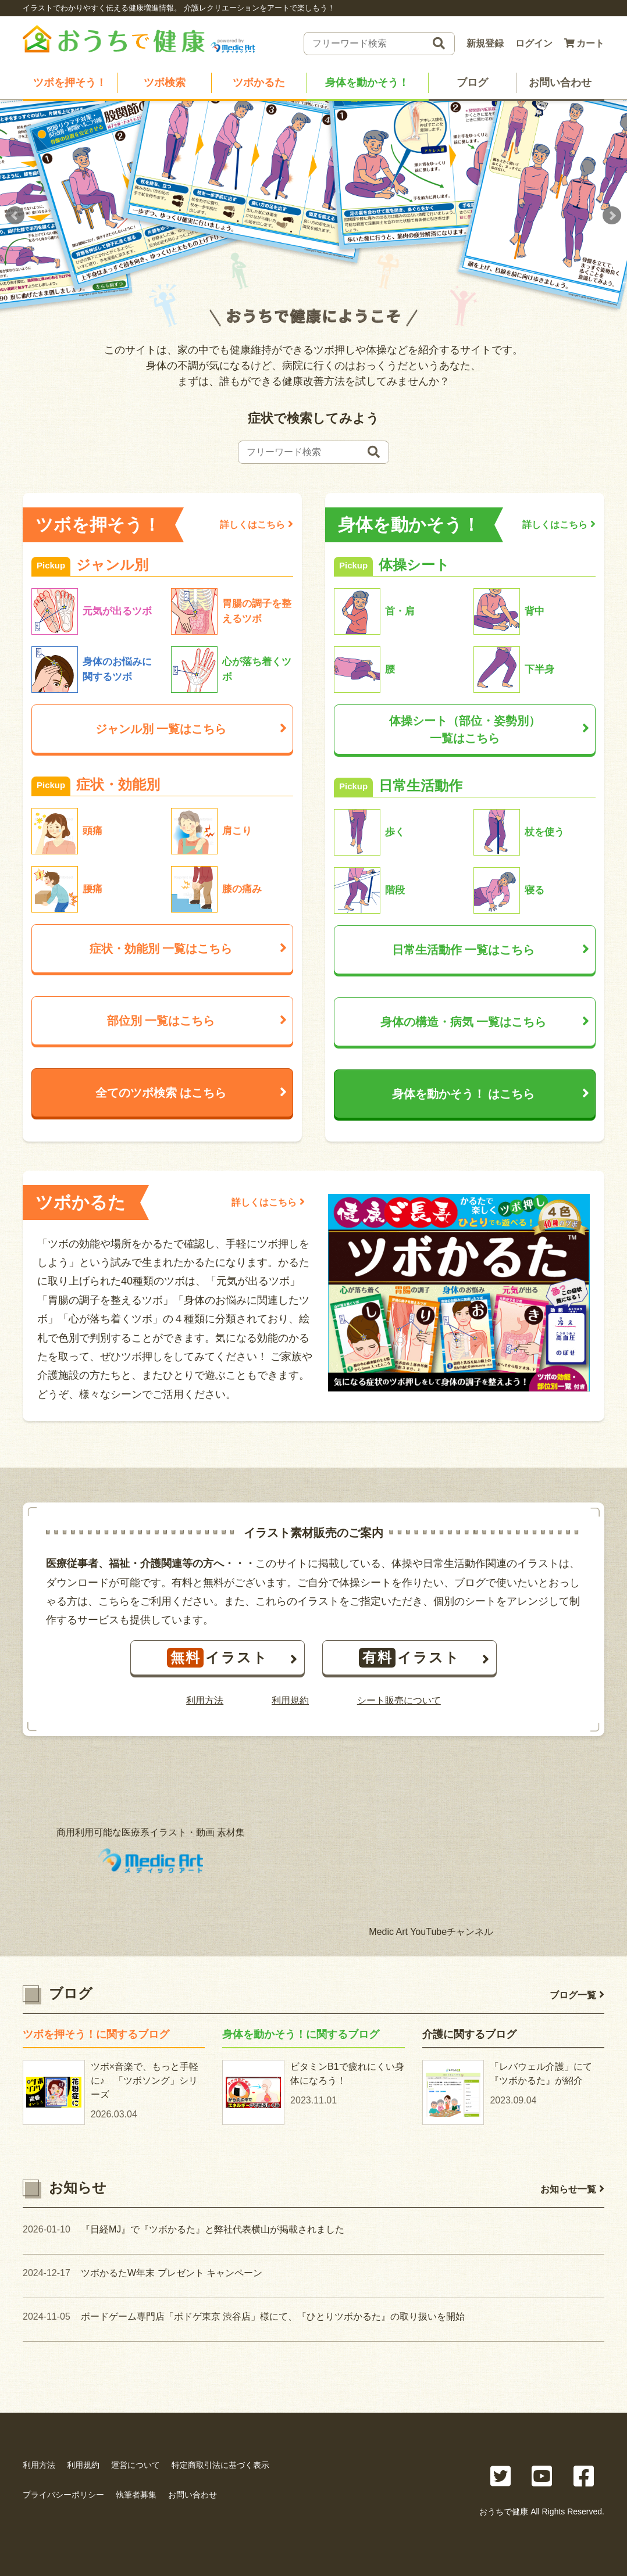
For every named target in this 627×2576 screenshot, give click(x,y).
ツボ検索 (165, 82)
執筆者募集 (136, 2494)
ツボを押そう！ (69, 82)
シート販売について (399, 1701)
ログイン (534, 43)
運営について (135, 2465)
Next (612, 216)
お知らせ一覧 (572, 2190)
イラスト (232, 1659)
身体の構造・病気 (484, 1023)
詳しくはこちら (256, 525)
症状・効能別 (188, 949)
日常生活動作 (490, 951)
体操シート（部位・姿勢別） (489, 731)
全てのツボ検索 (191, 1094)
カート (584, 43)
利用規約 (290, 1701)
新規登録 (485, 43)
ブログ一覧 (577, 1996)
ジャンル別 (191, 730)
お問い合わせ (560, 82)
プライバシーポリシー (63, 2494)
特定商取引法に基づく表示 (220, 2465)
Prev (15, 216)
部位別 (197, 1022)
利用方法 (204, 1701)
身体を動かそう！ (367, 82)
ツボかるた (259, 82)
